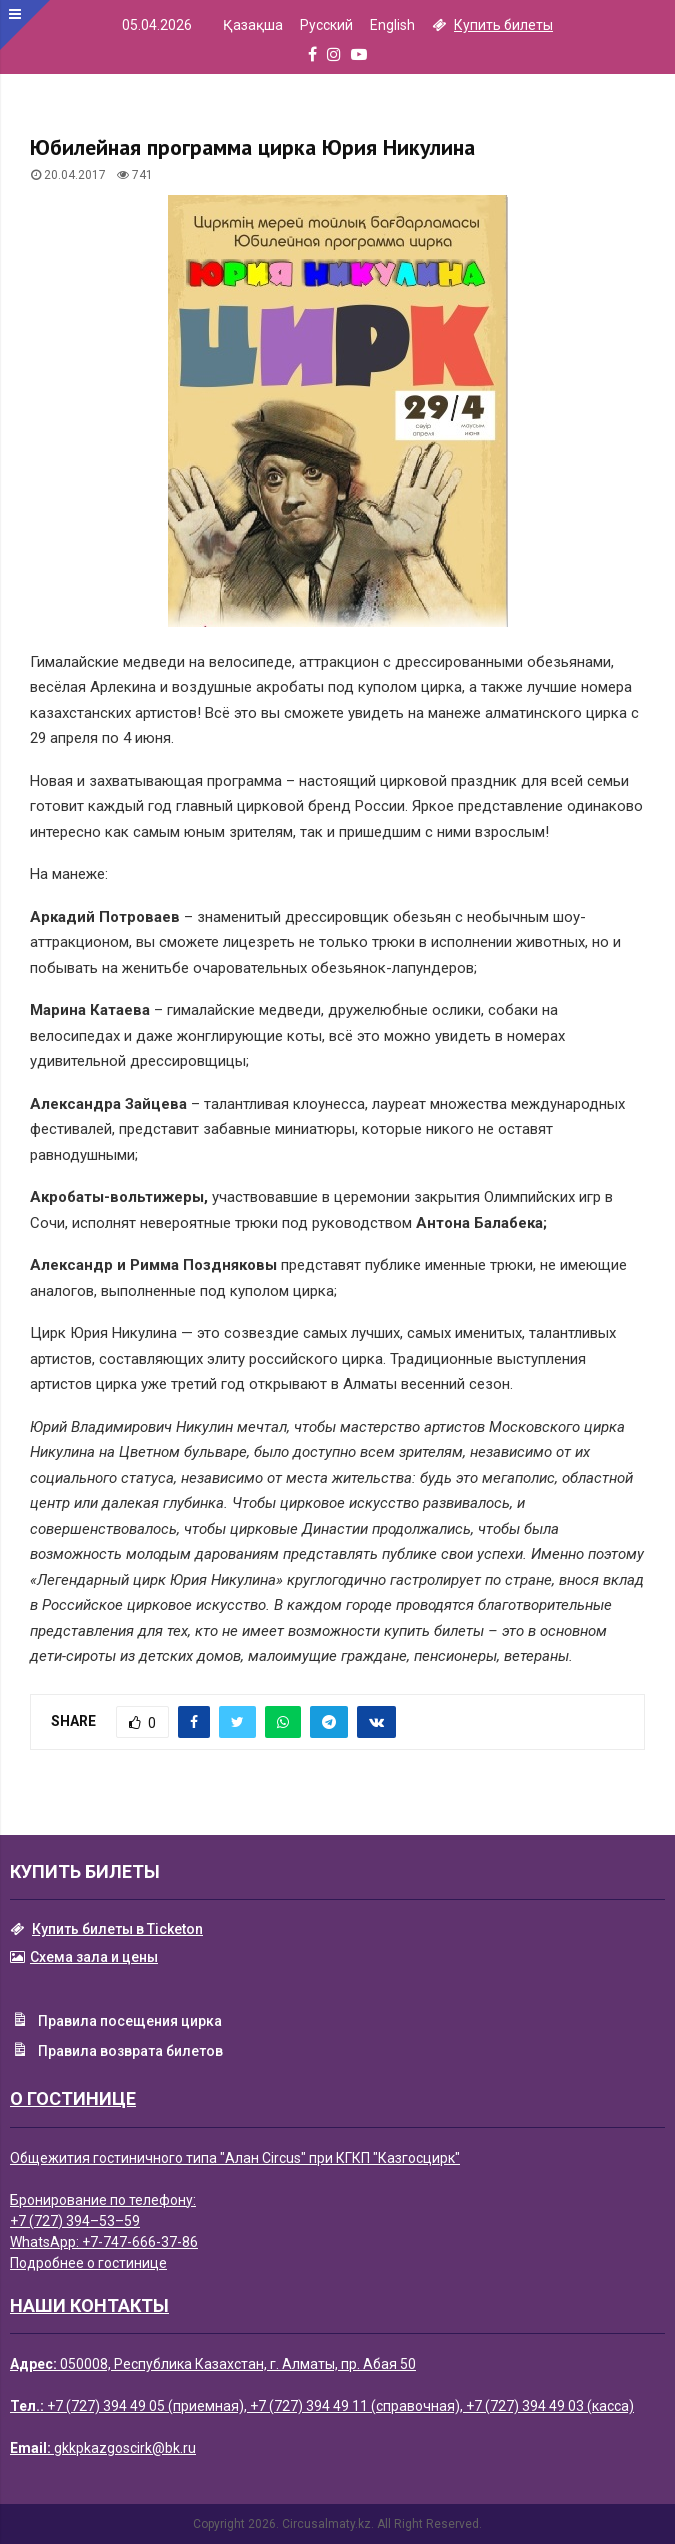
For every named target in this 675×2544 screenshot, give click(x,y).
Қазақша (253, 25)
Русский (326, 25)
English (392, 25)
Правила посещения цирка (116, 2022)
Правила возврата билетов (116, 2052)
